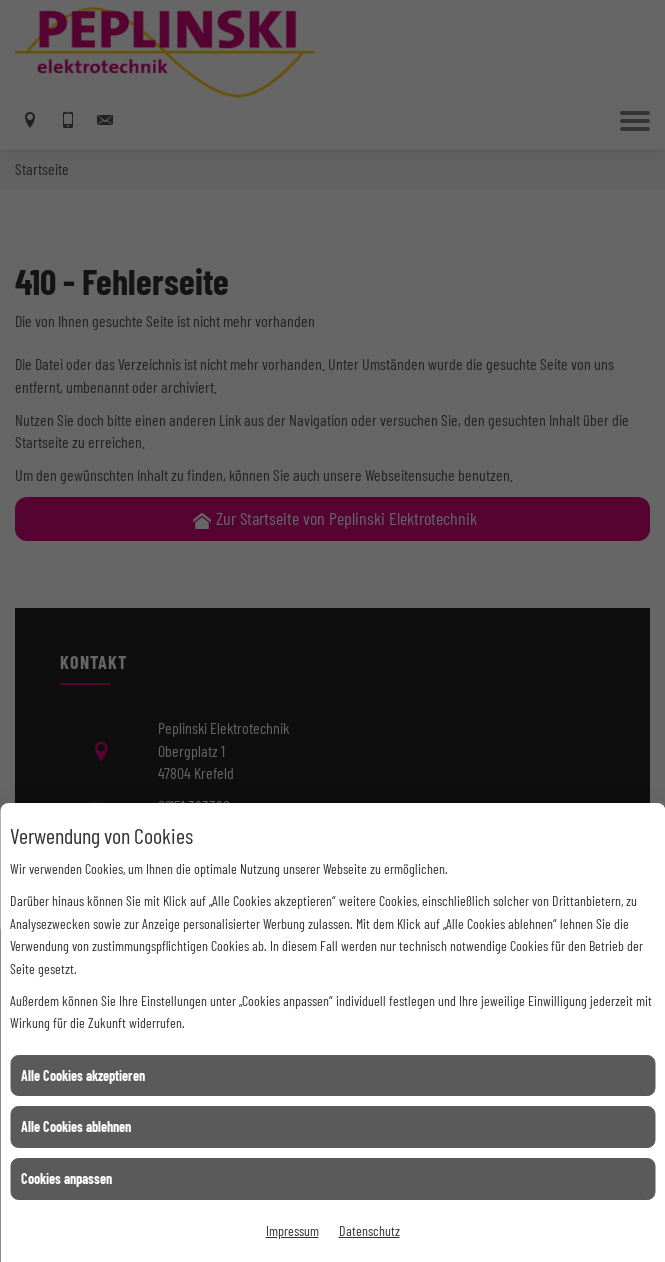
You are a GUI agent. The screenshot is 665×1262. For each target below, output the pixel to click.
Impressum (292, 1230)
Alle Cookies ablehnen (76, 1126)
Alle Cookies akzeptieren (83, 1075)
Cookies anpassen (66, 1178)
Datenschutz (369, 1230)
